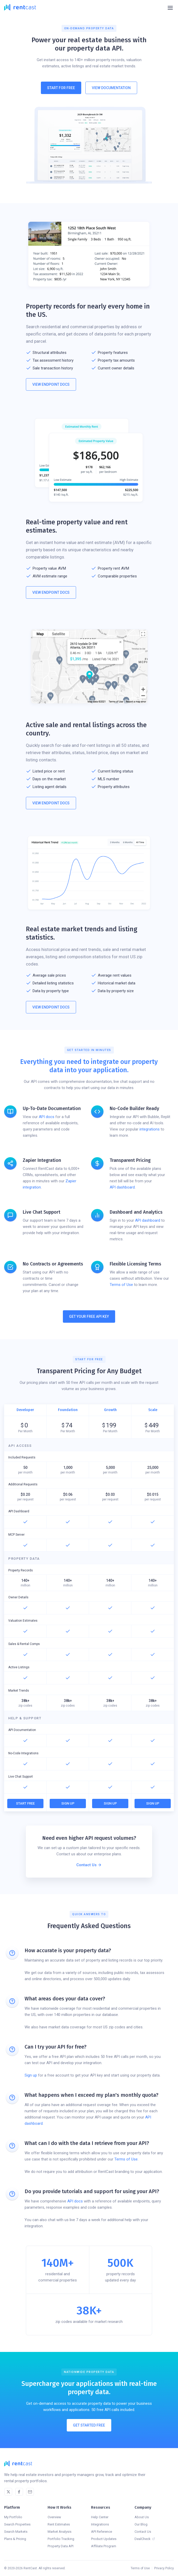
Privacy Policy (164, 2568)
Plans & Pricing (15, 2539)
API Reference (101, 2532)
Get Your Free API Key (89, 1316)
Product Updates (103, 2539)
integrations (149, 1129)
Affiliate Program (103, 2546)
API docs (46, 1116)
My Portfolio (13, 2517)
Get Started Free (89, 2425)
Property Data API (60, 2546)
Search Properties (17, 2524)
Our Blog (141, 2524)
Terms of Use (121, 1284)
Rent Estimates (59, 2524)
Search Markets (15, 2532)
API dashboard (122, 1187)
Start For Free (61, 88)
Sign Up (68, 1803)
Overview (54, 2517)
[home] (20, 7)
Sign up (31, 2075)
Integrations (100, 2524)
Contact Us (143, 2532)
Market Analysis (59, 2532)
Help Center (99, 2517)
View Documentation (111, 88)
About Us (142, 2517)
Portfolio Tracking (61, 2539)
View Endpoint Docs (51, 384)
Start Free (25, 1803)
